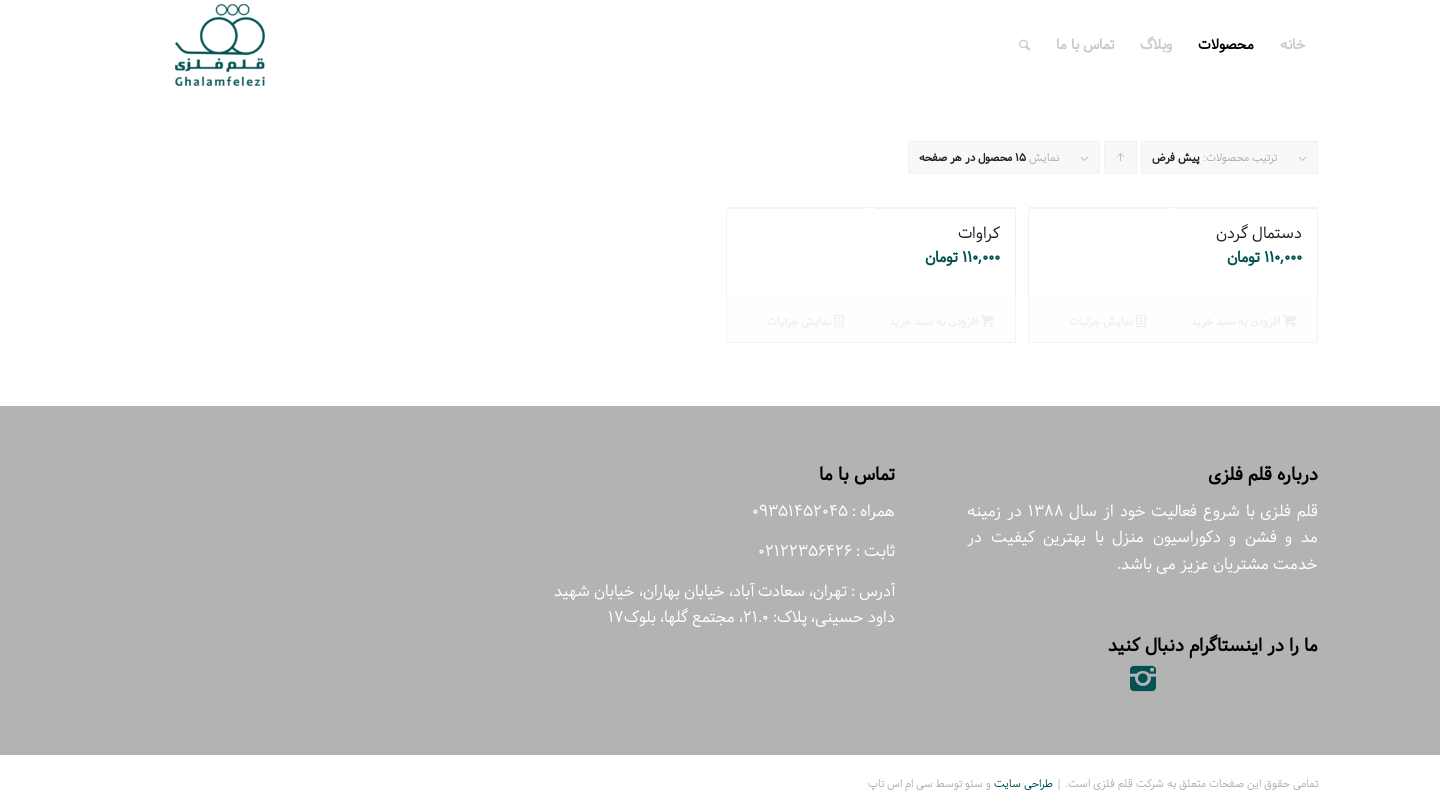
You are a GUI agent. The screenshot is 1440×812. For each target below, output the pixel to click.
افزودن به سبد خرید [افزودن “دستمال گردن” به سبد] (1243, 321)
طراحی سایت (1023, 783)
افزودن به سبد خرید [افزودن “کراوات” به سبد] (941, 321)
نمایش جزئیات (1107, 321)
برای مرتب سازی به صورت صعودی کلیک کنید (1120, 161)
